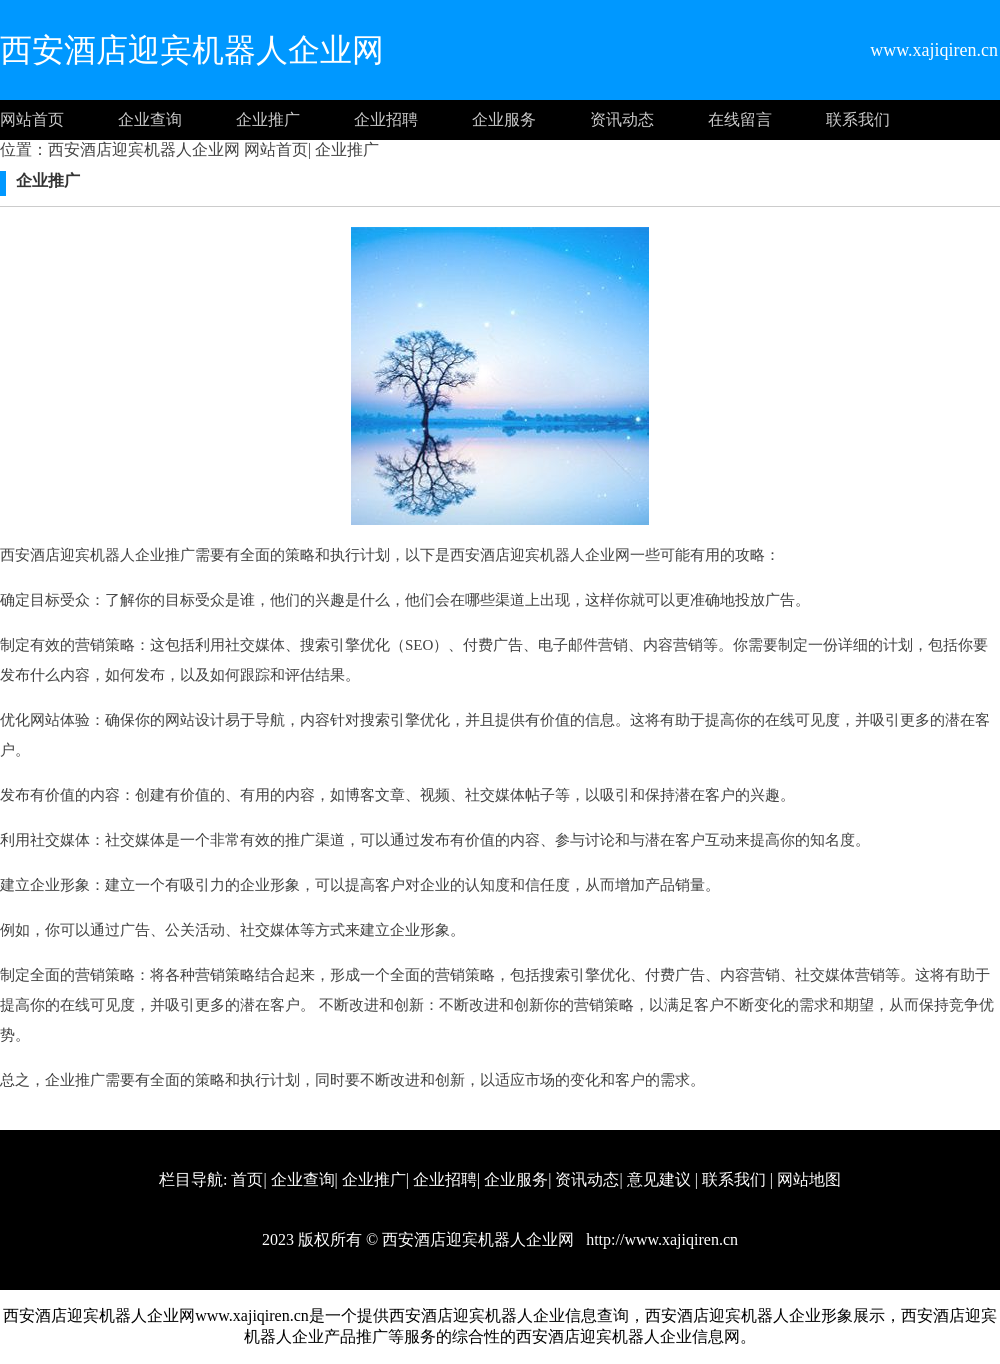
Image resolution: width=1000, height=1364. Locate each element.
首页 (247, 1179)
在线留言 (740, 119)
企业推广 (268, 119)
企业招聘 (386, 119)
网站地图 (809, 1179)
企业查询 (150, 119)
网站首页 (32, 119)
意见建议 (659, 1179)
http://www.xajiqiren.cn (660, 1239)
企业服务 (504, 119)
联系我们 (858, 119)
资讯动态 (622, 119)
